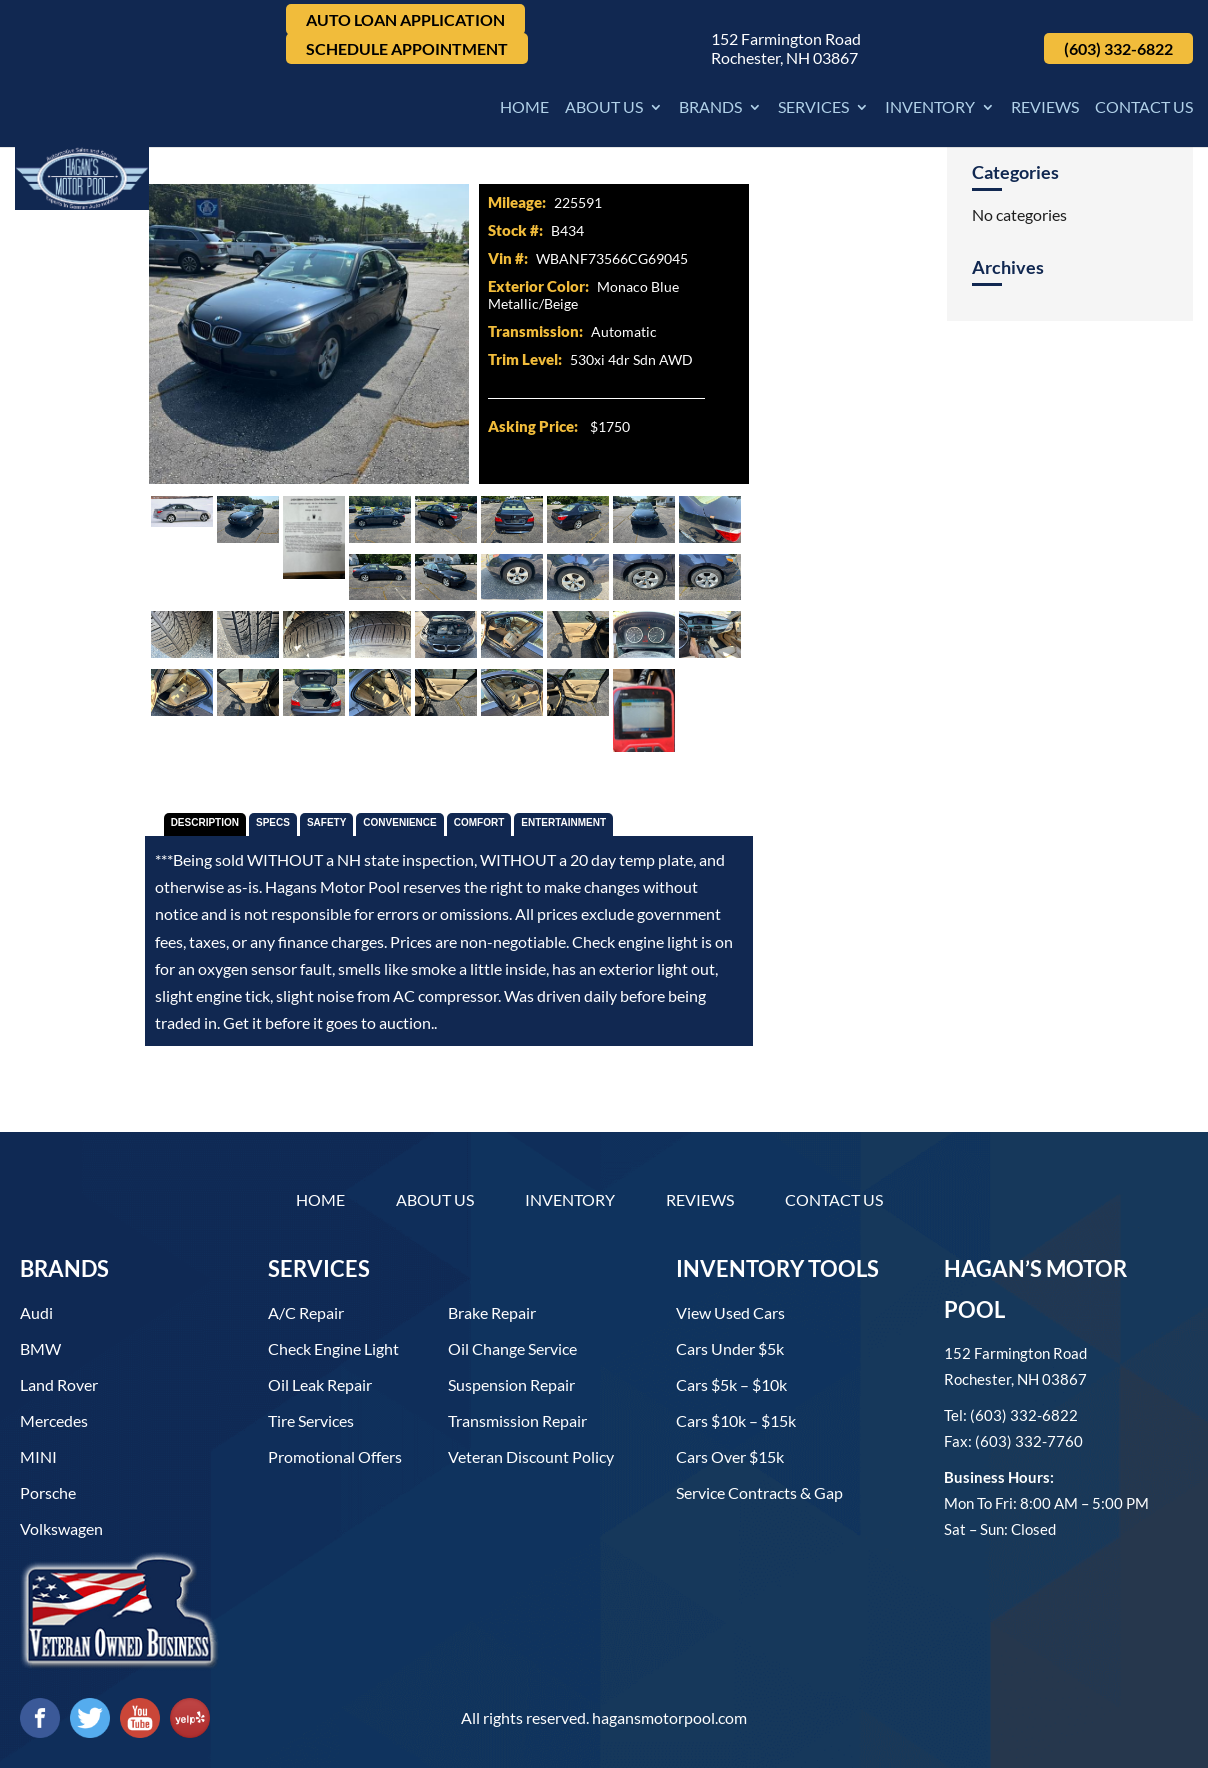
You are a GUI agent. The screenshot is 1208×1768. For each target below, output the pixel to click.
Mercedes (54, 1420)
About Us (604, 108)
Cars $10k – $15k (736, 1420)
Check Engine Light (333, 1348)
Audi (36, 1312)
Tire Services (311, 1420)
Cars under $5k (730, 1348)
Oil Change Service (512, 1348)
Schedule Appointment (407, 48)
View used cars (730, 1312)
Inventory (930, 108)
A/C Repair (306, 1312)
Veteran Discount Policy (531, 1456)
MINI (38, 1456)
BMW (40, 1348)
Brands (710, 108)
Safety (326, 822)
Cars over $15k (730, 1456)
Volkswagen (61, 1528)
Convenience (399, 822)
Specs (273, 822)
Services (813, 108)
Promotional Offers (335, 1456)
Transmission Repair (517, 1420)
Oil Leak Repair (320, 1384)
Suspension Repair (511, 1384)
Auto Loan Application (405, 19)
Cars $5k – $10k (731, 1384)
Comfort (479, 822)
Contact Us (1144, 108)
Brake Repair (492, 1312)
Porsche (48, 1492)
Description (205, 822)
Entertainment (563, 822)
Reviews (1045, 108)
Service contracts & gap (759, 1492)
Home (524, 108)
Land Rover (59, 1384)
